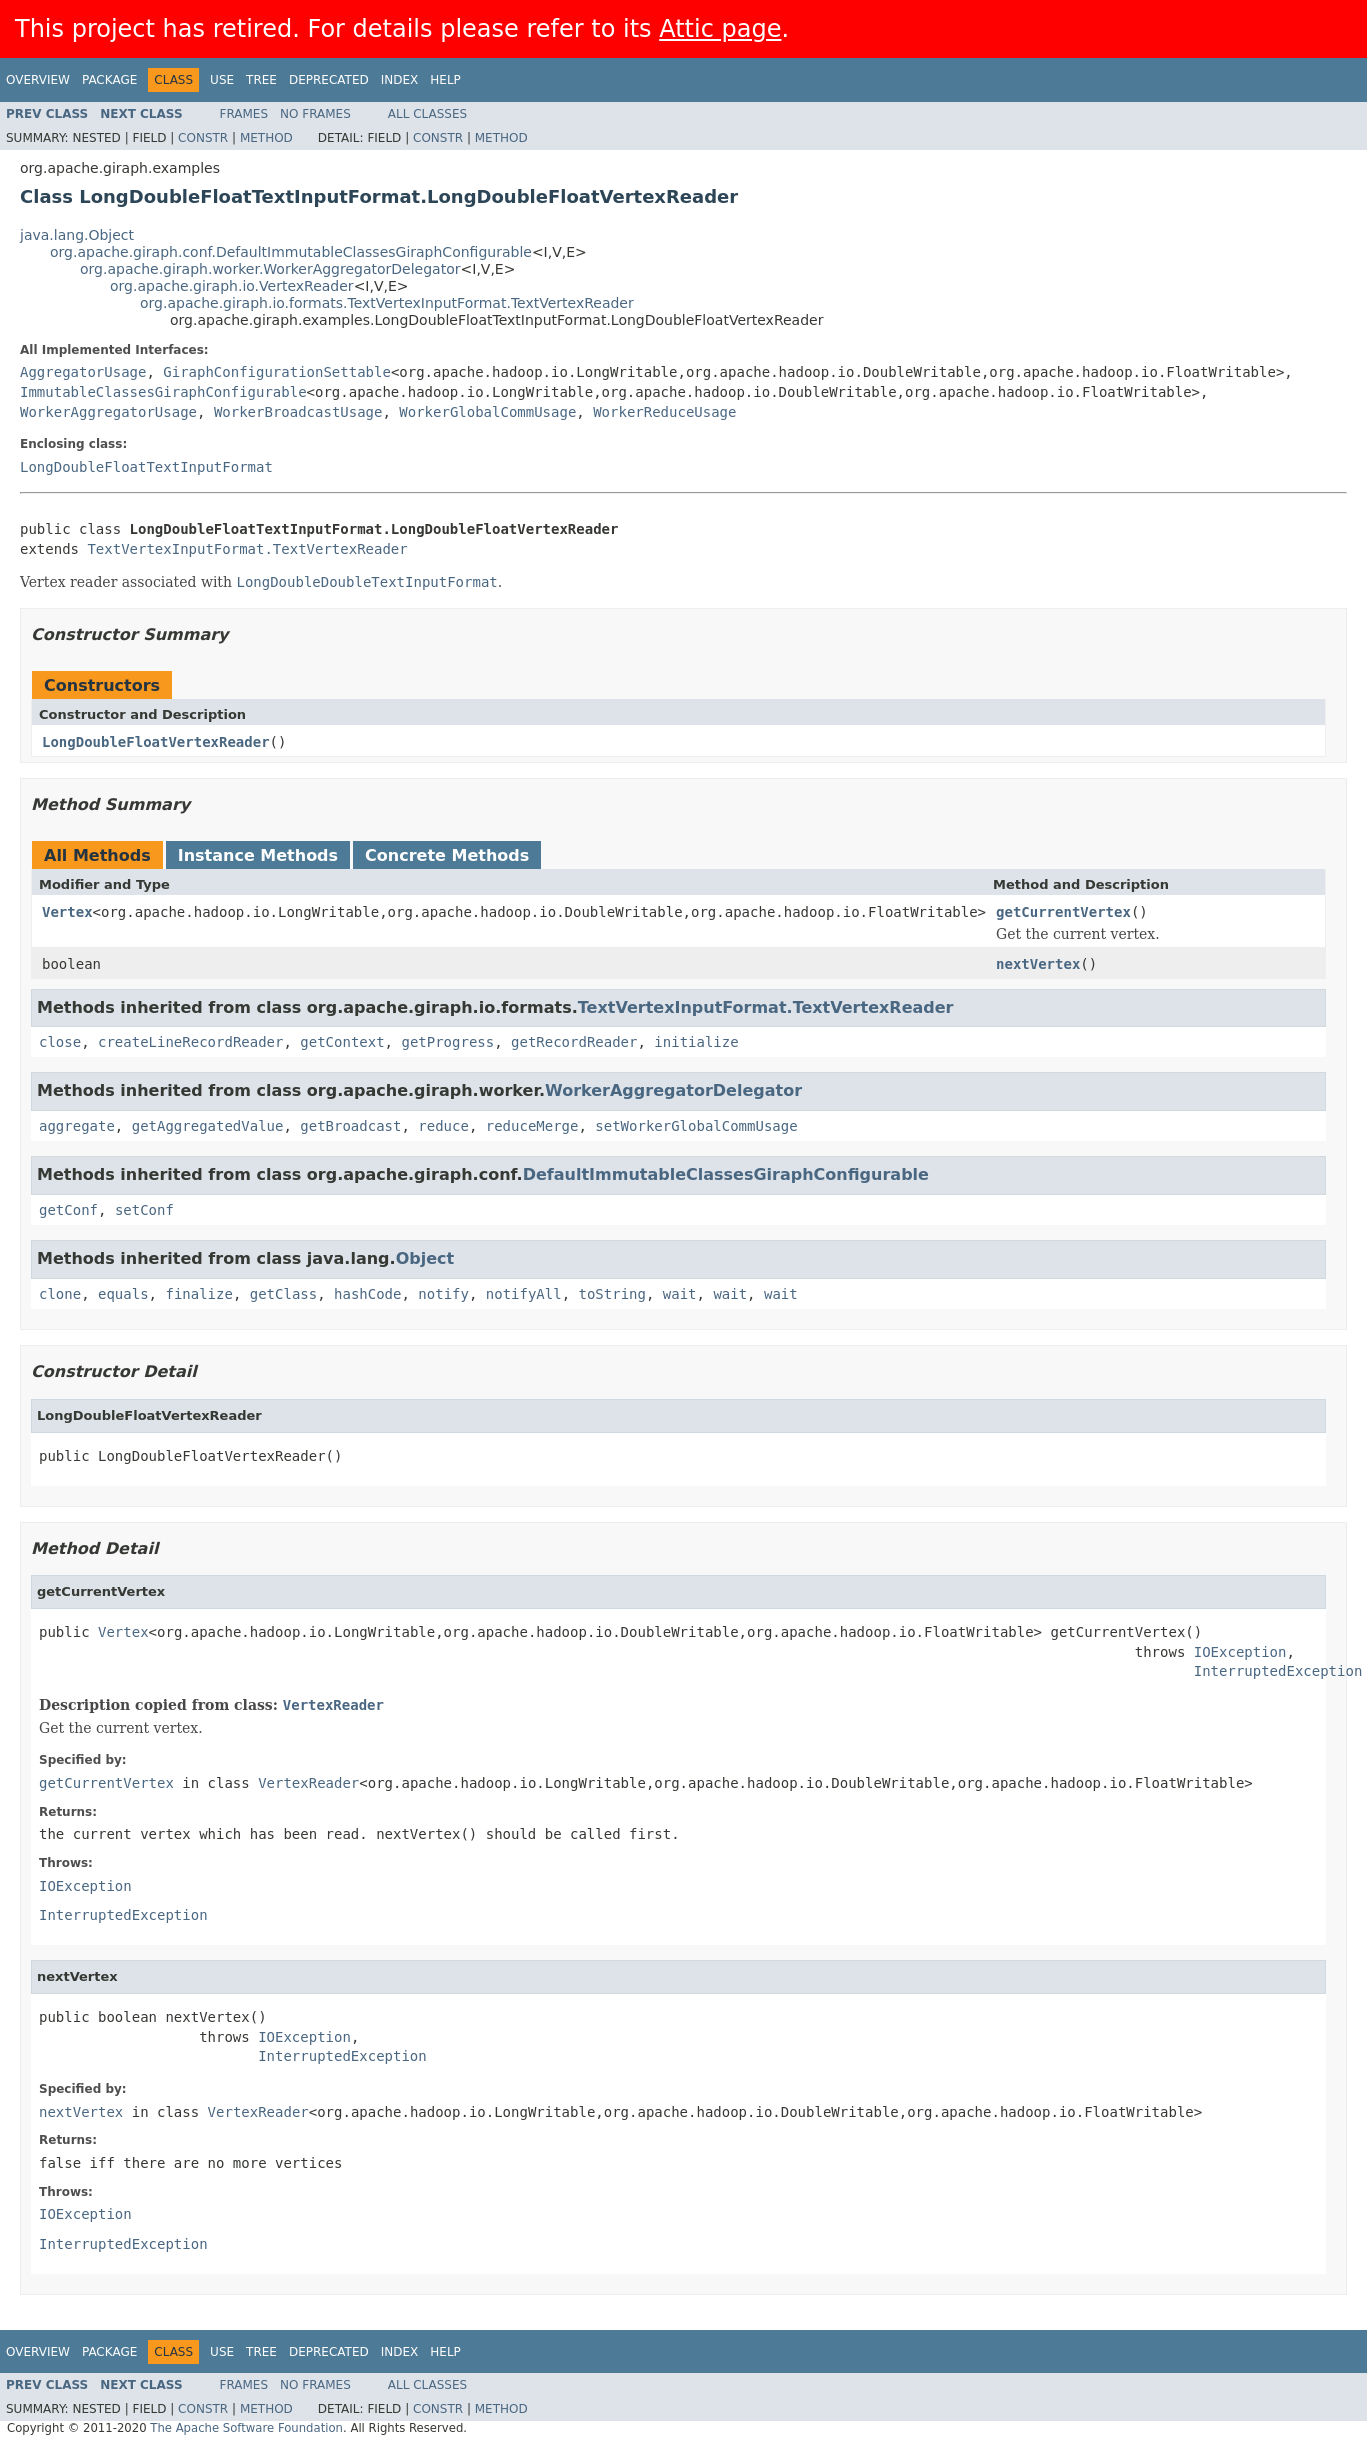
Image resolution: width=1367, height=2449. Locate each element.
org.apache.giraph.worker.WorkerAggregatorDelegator (270, 269)
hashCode (367, 1294)
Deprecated (329, 80)
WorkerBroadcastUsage (298, 412)
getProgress (447, 1042)
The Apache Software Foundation (246, 2428)
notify (443, 1294)
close (60, 1042)
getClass (283, 1294)
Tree (261, 80)
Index (400, 80)
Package (109, 80)
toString (612, 1294)
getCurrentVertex (1063, 912)
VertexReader (333, 1705)
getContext (342, 1042)
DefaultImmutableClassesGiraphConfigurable (726, 1174)
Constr (203, 138)
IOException (1240, 1652)
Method (266, 138)
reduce (443, 1126)
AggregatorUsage (83, 372)
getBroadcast (350, 1126)
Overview (38, 80)
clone (60, 1294)
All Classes (427, 114)
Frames (244, 114)
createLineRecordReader (190, 1042)
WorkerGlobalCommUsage (487, 412)
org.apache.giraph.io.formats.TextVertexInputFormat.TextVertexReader (387, 303)
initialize (696, 1042)
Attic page (720, 29)
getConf (68, 1210)
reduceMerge (532, 1126)
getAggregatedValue (208, 1126)
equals (123, 1294)
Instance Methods (258, 855)
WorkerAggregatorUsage (108, 412)
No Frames (315, 114)
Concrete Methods (447, 855)
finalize (198, 1294)
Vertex (67, 912)
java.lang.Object (77, 235)
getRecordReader (574, 1042)
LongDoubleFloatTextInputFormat (146, 467)
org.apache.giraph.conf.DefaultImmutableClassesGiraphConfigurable (291, 252)
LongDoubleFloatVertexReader (156, 742)
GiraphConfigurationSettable (277, 372)
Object (425, 1258)
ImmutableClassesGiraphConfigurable (163, 392)
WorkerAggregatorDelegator (673, 1090)
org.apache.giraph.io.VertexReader (232, 286)
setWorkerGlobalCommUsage (696, 1126)
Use (222, 80)
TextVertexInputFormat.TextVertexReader (247, 549)
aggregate (77, 1126)
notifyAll (524, 1294)
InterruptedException (1278, 1671)
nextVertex (1038, 964)
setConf (144, 1210)
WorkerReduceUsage (664, 412)
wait (680, 1294)
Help (445, 80)
